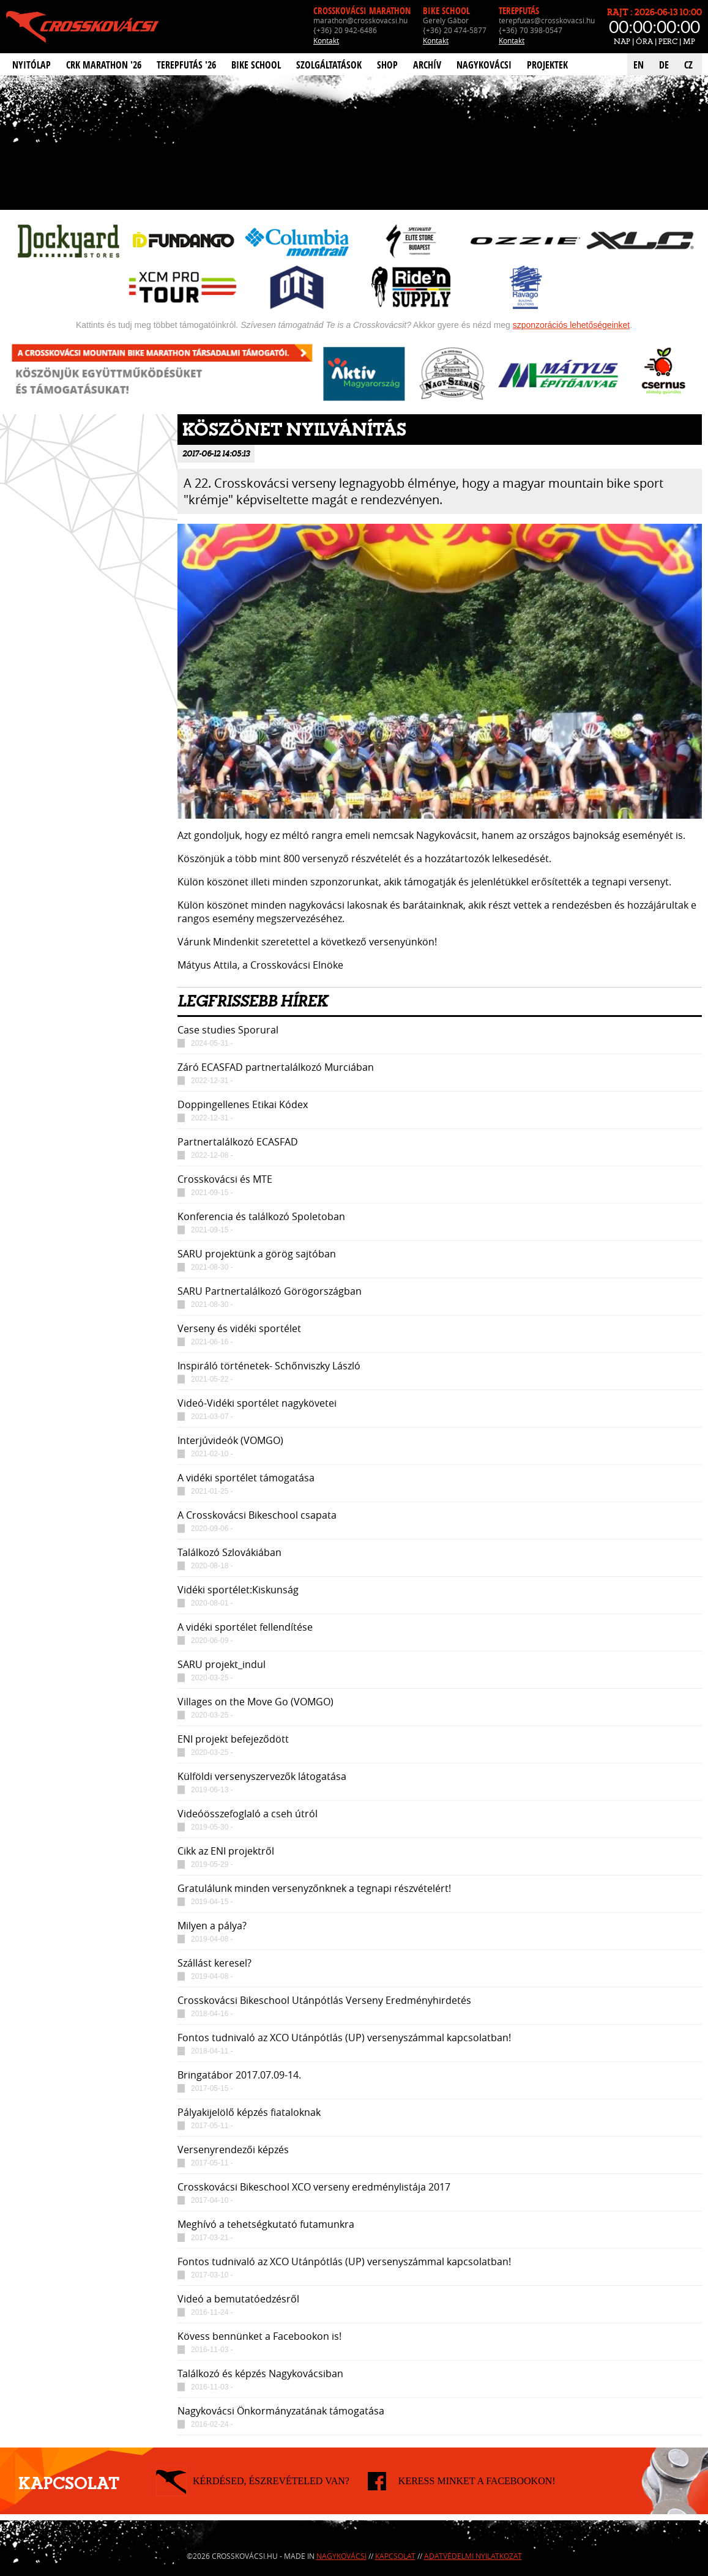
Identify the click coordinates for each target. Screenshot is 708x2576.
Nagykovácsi (484, 65)
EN (638, 65)
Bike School (256, 65)
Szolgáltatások (329, 65)
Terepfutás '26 (186, 65)
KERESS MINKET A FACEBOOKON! (477, 2481)
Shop (387, 65)
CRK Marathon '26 (103, 65)
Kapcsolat (395, 2556)
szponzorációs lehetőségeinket (571, 325)
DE (664, 65)
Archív (427, 65)
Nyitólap (31, 65)
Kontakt (326, 40)
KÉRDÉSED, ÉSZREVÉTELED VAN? (271, 2481)
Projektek (547, 65)
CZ (688, 65)
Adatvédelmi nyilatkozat (473, 2556)
